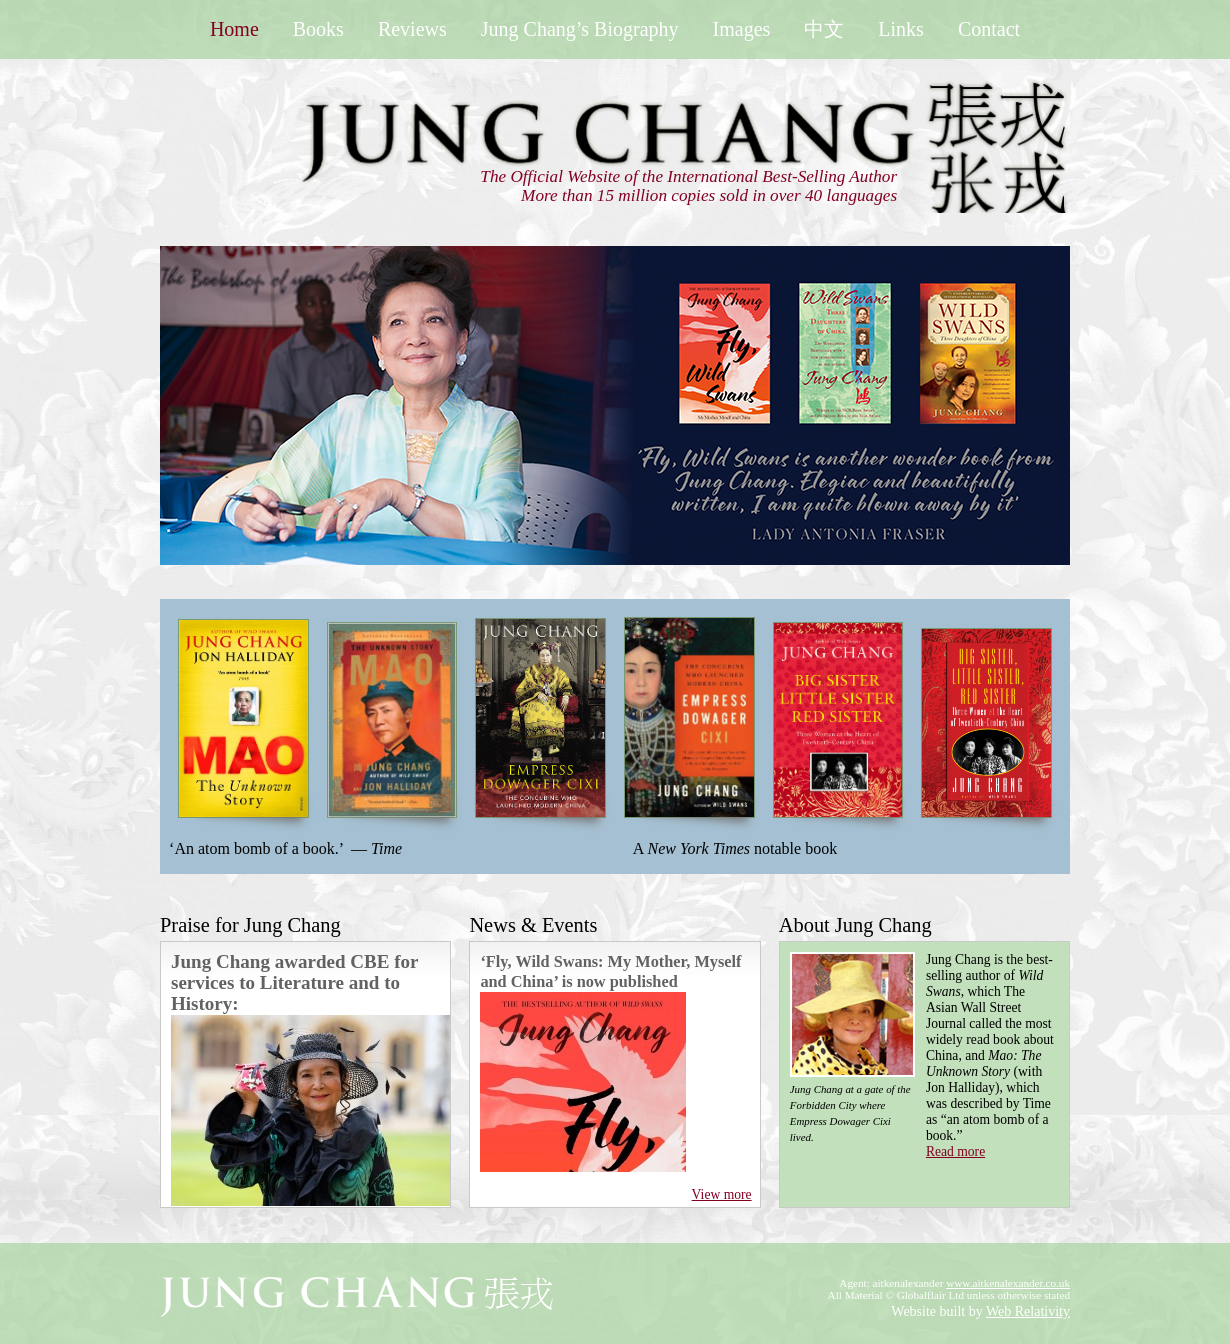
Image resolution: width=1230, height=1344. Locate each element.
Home (234, 29)
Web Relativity (1028, 1311)
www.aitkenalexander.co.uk (1008, 1283)
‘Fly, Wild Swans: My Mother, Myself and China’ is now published (610, 971)
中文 (824, 29)
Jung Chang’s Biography (580, 29)
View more (722, 1194)
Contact (989, 29)
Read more (955, 1151)
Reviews (412, 29)
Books (318, 29)
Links (901, 29)
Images (742, 29)
